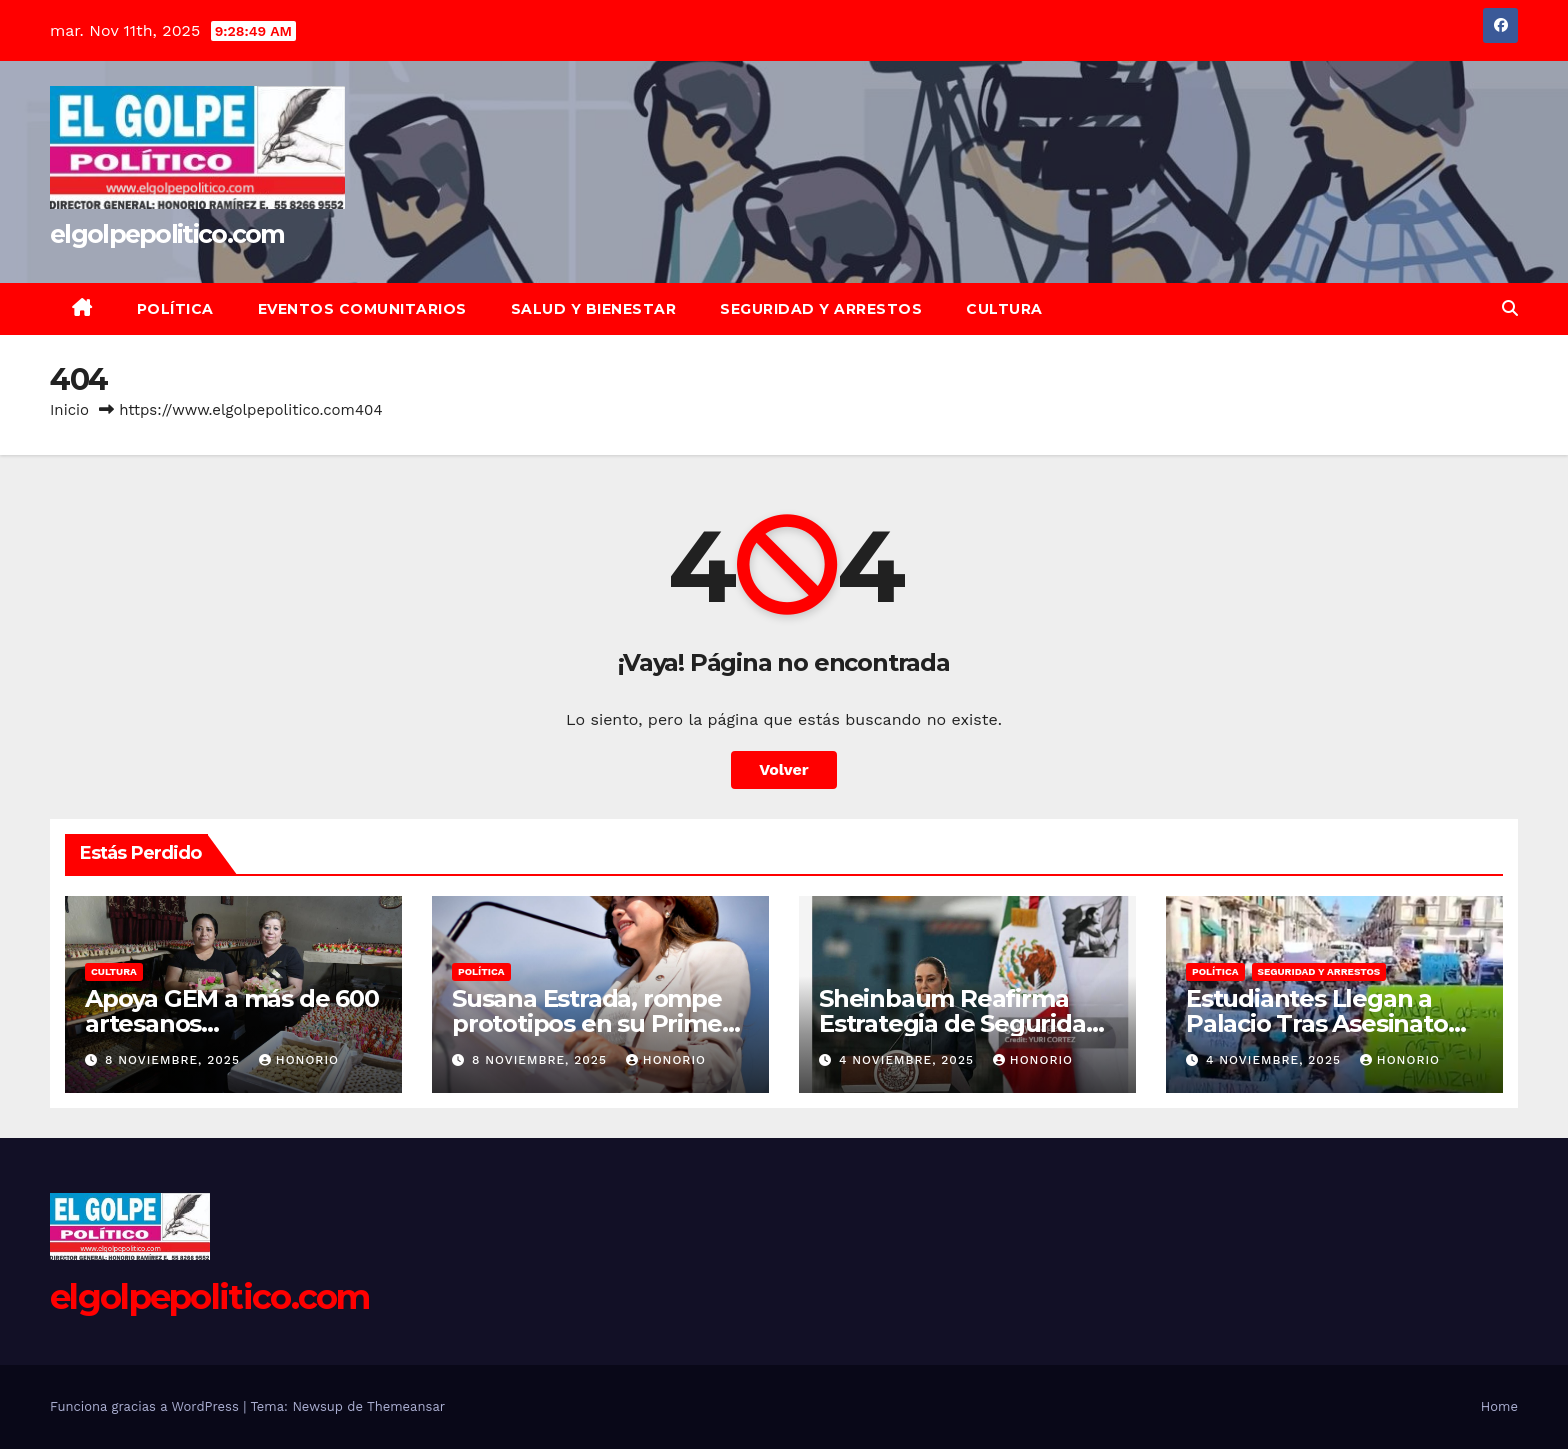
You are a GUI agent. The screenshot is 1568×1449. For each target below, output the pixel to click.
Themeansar (406, 1406)
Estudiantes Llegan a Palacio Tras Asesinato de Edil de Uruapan (1317, 1023)
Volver (784, 769)
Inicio (69, 410)
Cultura (1004, 309)
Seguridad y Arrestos (821, 309)
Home (1499, 1406)
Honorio (299, 1060)
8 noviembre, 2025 (175, 1060)
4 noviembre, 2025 (909, 1060)
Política (175, 309)
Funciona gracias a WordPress (146, 1406)
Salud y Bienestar (594, 309)
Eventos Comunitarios (362, 309)
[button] (1510, 308)
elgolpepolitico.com (167, 234)
